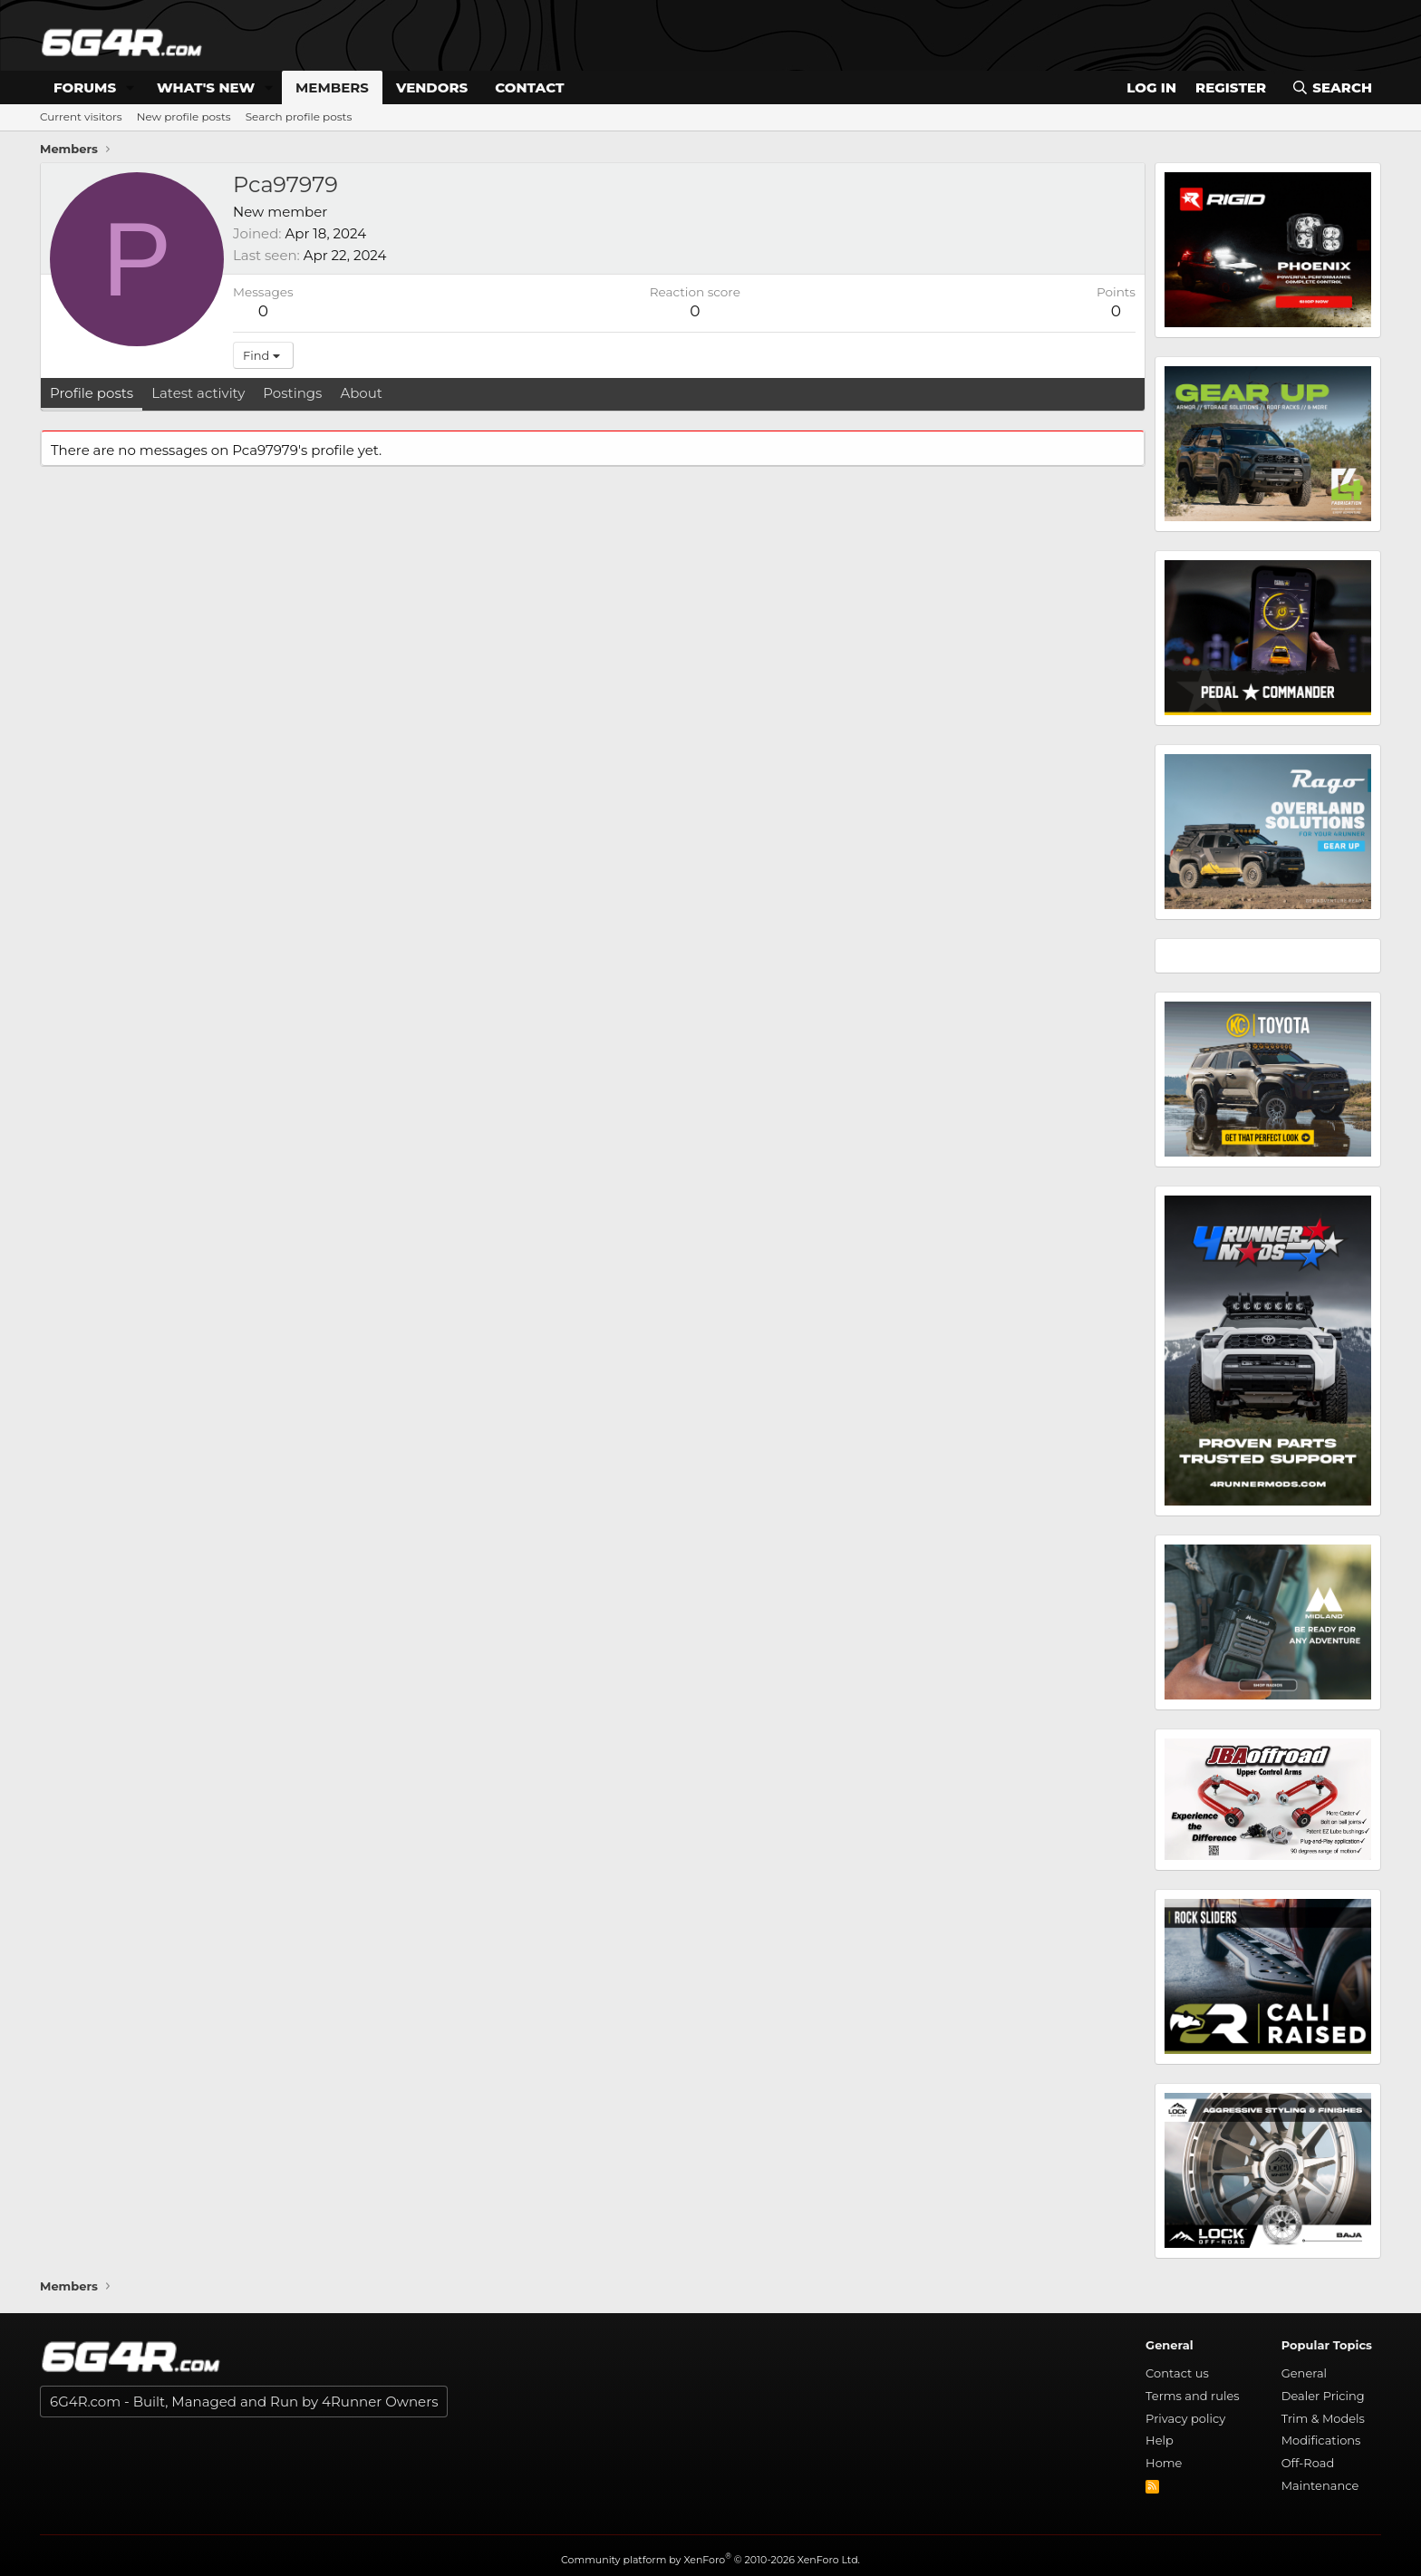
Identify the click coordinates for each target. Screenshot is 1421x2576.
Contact (529, 87)
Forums (84, 87)
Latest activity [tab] (198, 393)
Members (332, 87)
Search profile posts (299, 116)
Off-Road (1308, 2462)
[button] (130, 87)
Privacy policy (1185, 2418)
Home (1164, 2462)
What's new (206, 87)
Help (1160, 2440)
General (1304, 2373)
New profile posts (184, 116)
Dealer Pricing (1323, 2395)
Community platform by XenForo (710, 2559)
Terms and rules (1193, 2395)
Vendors (432, 87)
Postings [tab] (292, 393)
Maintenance (1320, 2485)
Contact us (1177, 2373)
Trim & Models (1323, 2418)
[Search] (1331, 87)
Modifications (1321, 2440)
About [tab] (361, 393)
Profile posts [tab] (91, 393)
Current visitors (81, 116)
